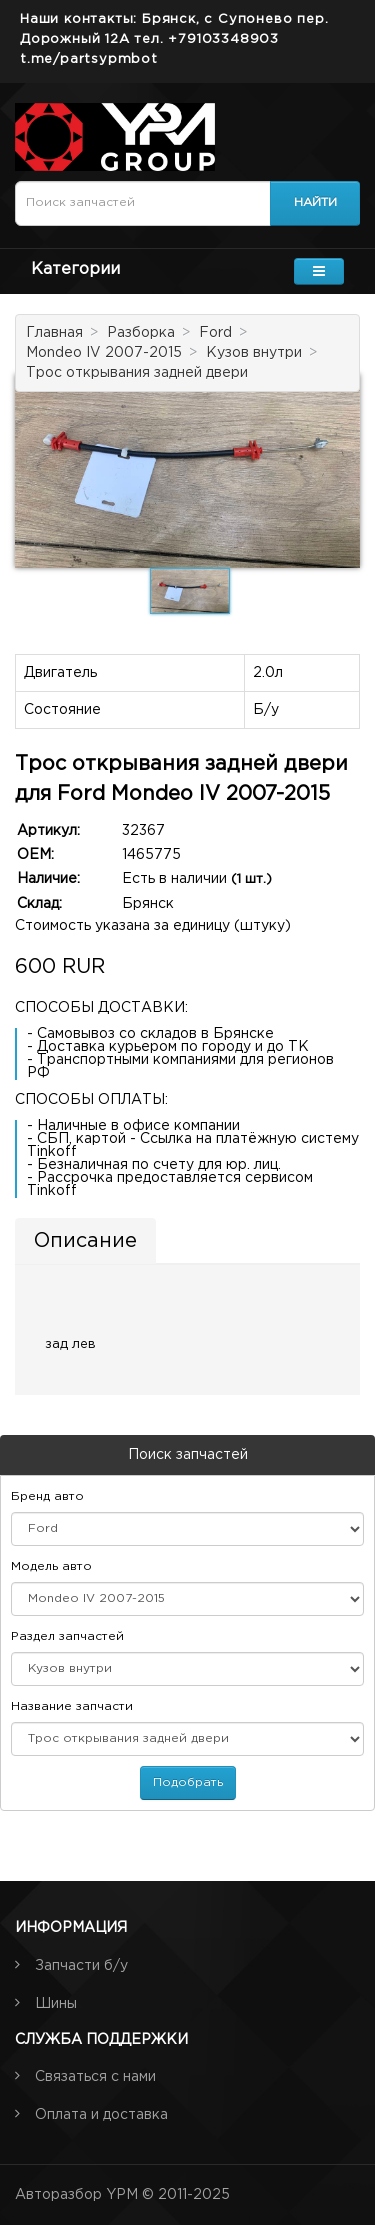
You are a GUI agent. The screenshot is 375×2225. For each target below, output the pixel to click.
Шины (56, 2004)
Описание (85, 1241)
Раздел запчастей (67, 1636)
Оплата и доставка (101, 2115)
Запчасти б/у (81, 1966)
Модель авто (51, 1566)
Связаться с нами (95, 2077)
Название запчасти (72, 1706)
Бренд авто (47, 1496)
